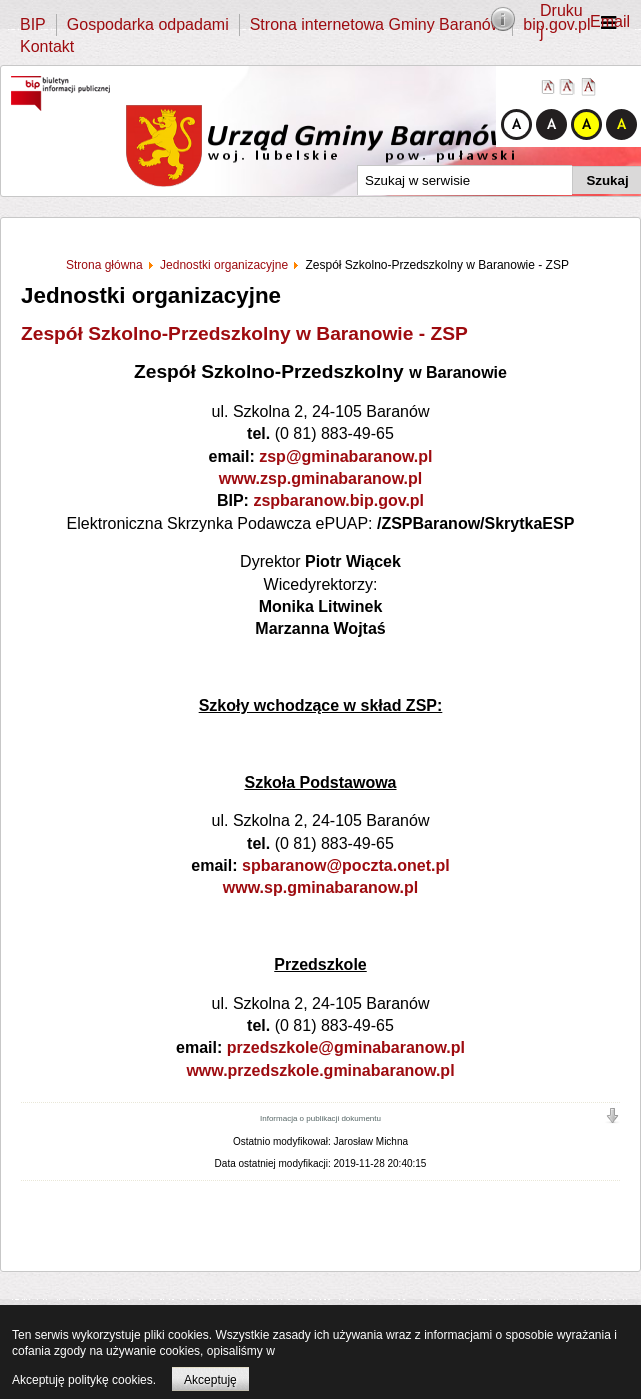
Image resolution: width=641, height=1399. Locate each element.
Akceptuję (210, 1380)
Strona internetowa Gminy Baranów (376, 24)
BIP (33, 24)
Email (610, 21)
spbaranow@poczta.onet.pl (346, 865)
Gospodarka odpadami (148, 24)
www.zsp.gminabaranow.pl (320, 478)
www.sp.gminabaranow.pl (320, 887)
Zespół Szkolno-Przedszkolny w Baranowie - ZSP (244, 333)
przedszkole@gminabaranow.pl (346, 1047)
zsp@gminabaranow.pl (345, 456)
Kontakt (47, 46)
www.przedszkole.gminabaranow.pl (320, 1070)
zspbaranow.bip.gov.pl (338, 500)
